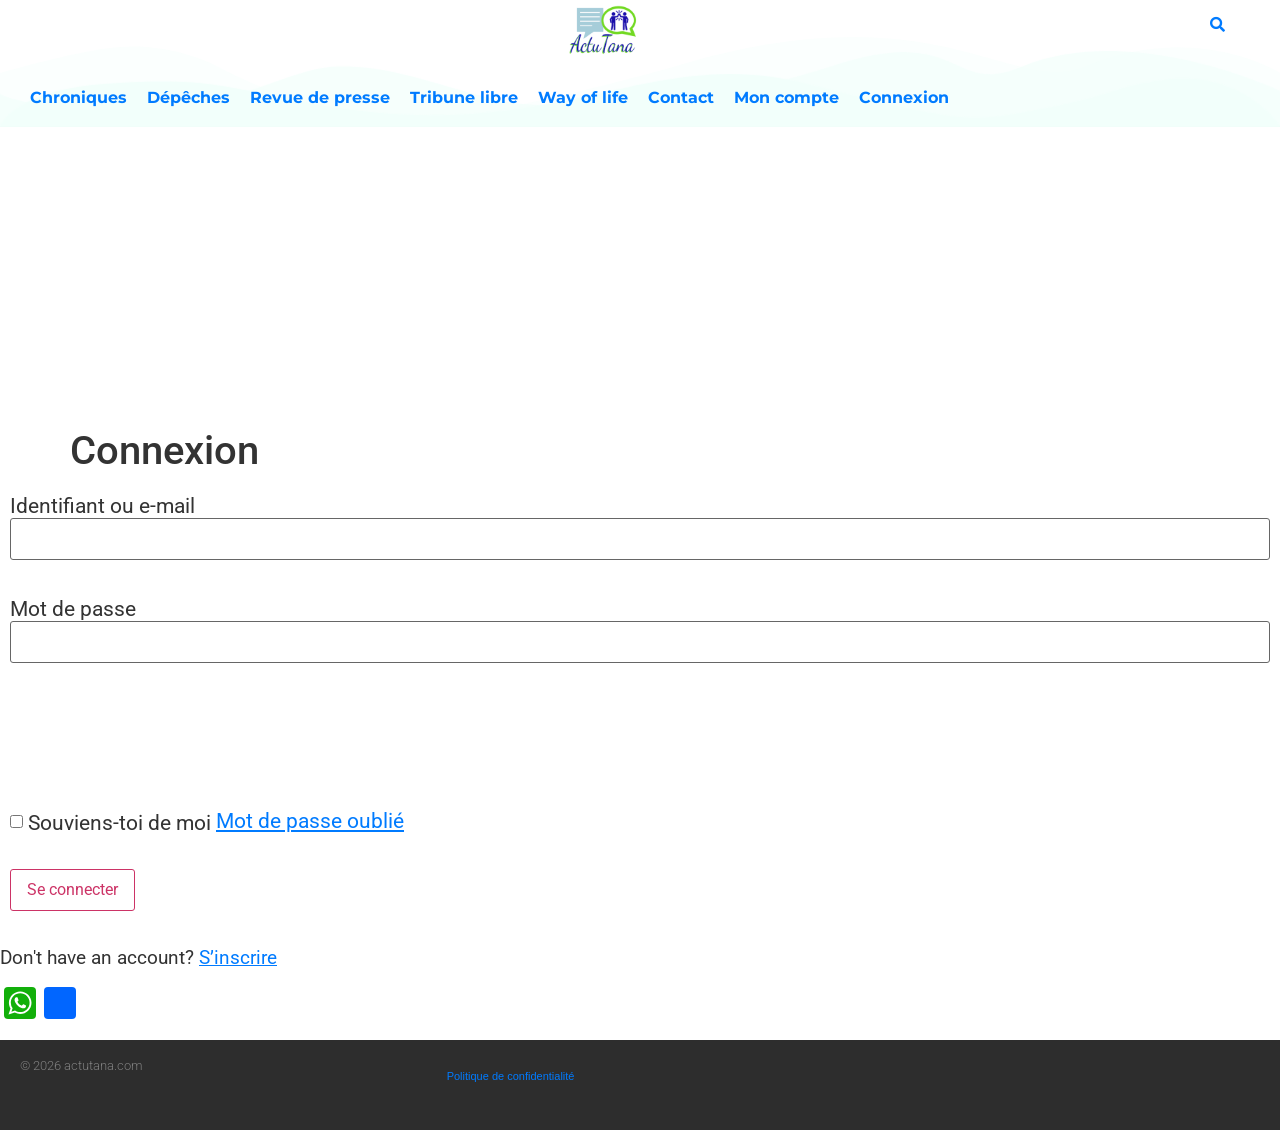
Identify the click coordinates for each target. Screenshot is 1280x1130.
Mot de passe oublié (310, 820)
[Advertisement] (640, 277)
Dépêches (188, 97)
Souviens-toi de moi (119, 822)
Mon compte (786, 97)
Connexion (904, 97)
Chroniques (78, 97)
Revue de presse (320, 97)
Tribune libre (464, 97)
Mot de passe (73, 608)
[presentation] (152, 735)
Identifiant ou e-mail (102, 505)
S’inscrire (238, 957)
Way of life (583, 97)
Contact (681, 97)
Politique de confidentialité (511, 1076)
